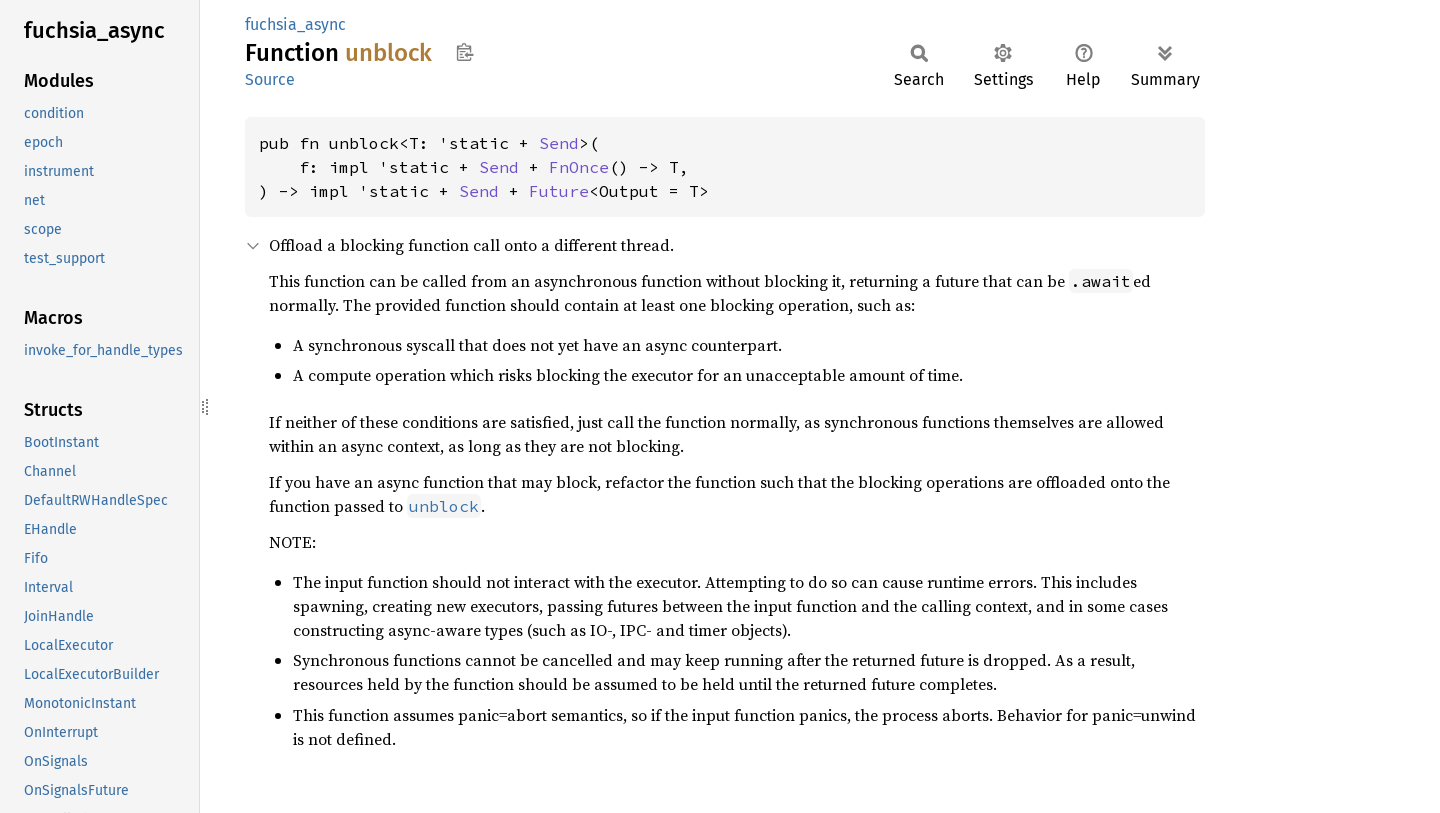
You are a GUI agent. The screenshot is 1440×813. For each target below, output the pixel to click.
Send (559, 143)
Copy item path (464, 52)
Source (270, 79)
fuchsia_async (295, 24)
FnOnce (579, 167)
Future (559, 191)
